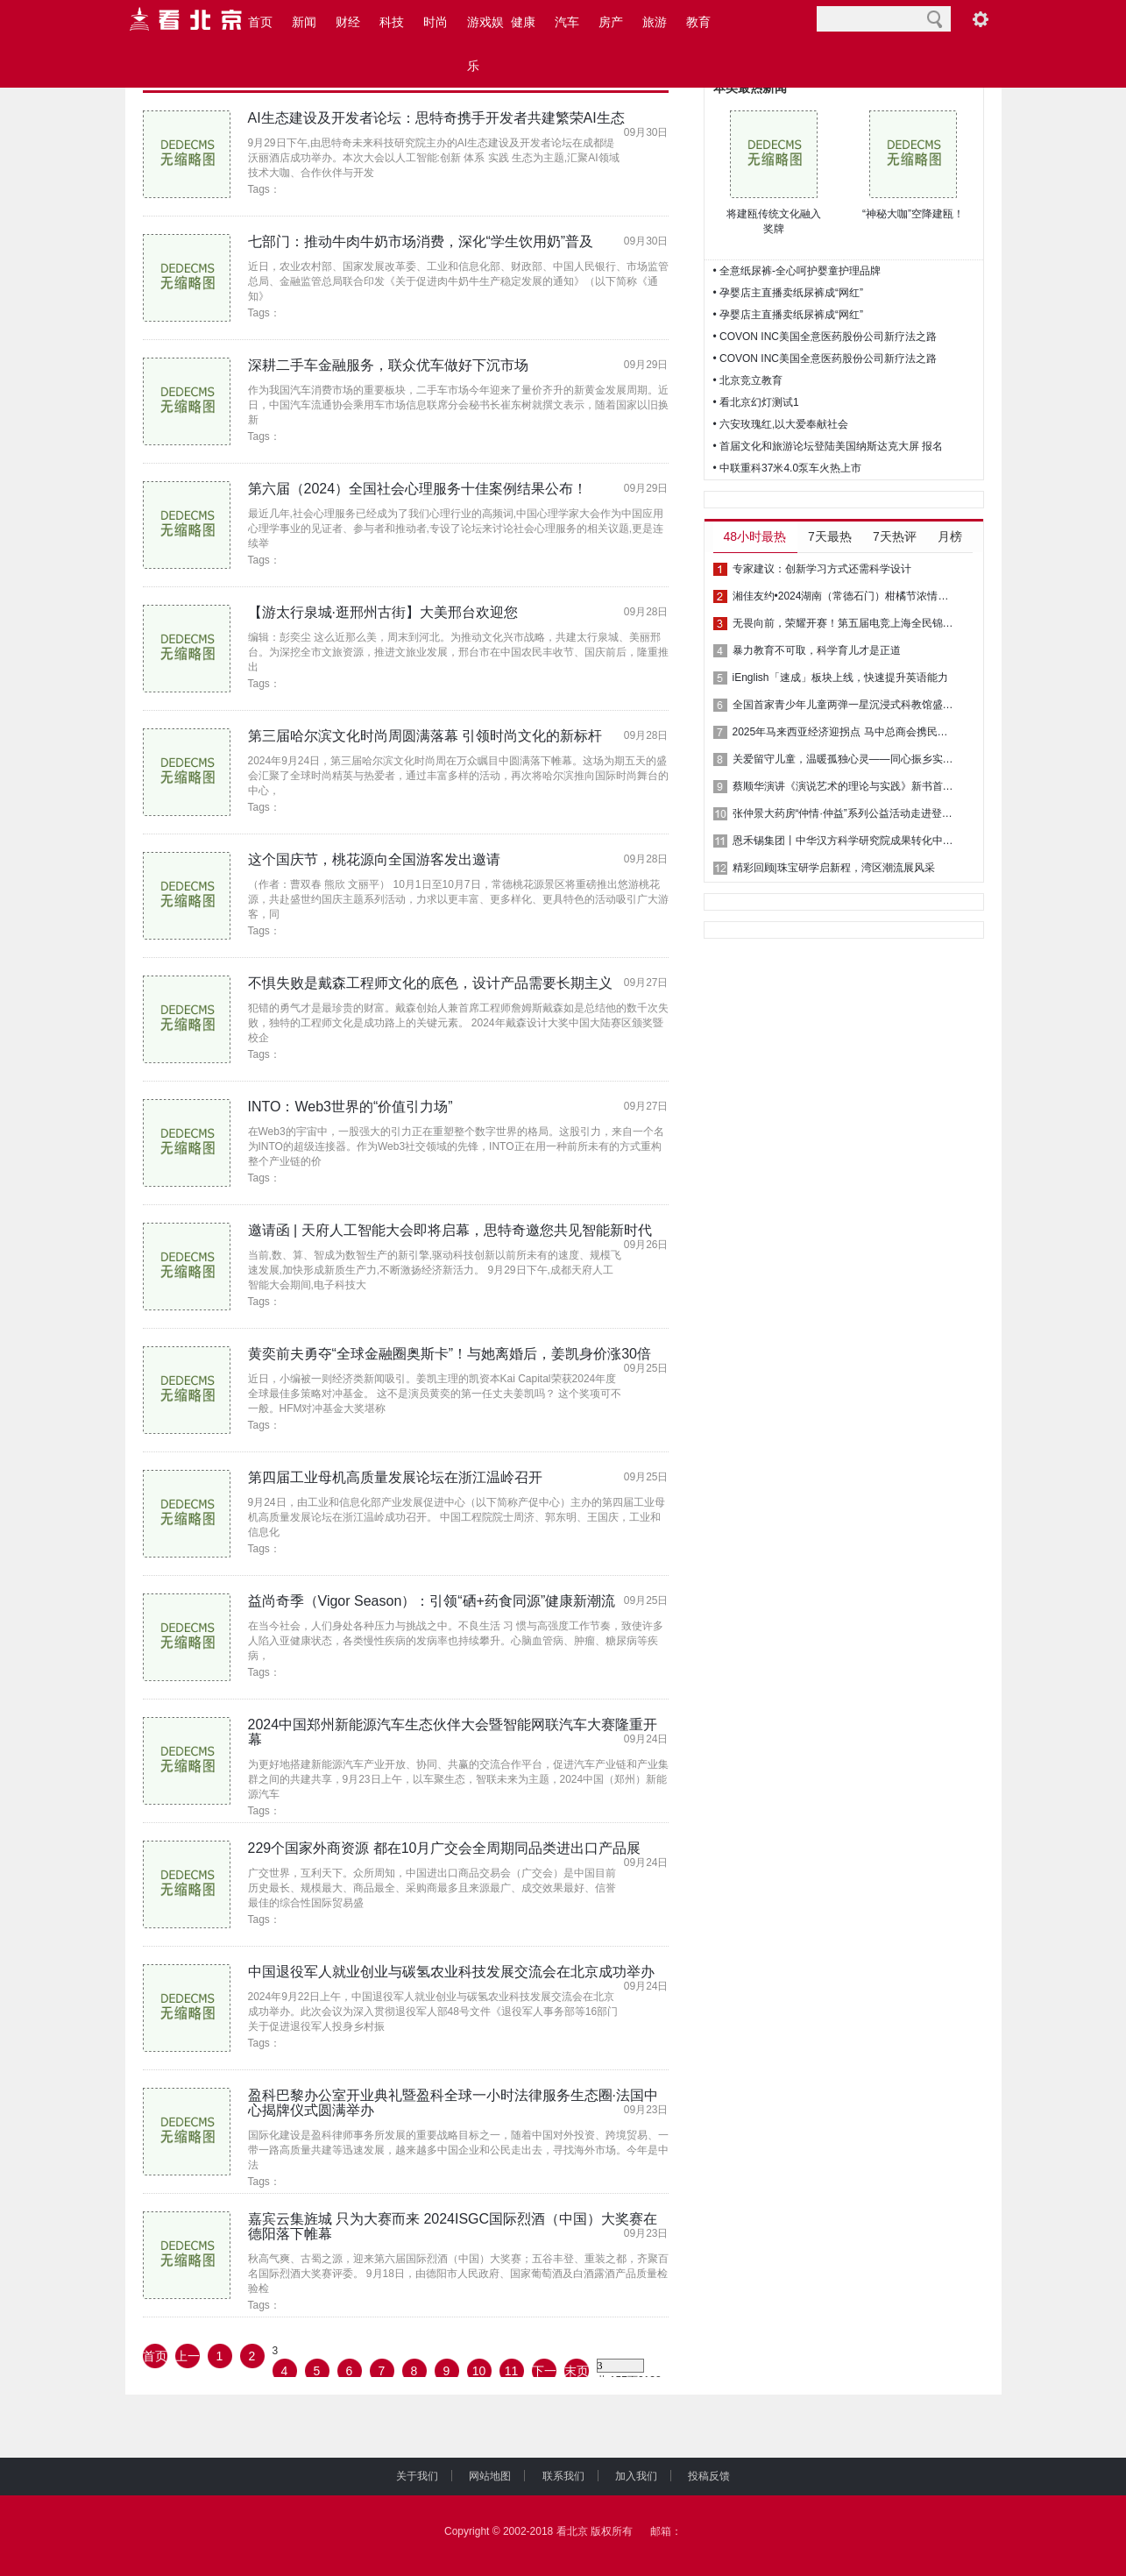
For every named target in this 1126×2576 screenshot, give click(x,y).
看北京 (572, 2531)
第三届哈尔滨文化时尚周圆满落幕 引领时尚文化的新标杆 (425, 735)
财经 (348, 22)
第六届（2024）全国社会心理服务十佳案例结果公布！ (418, 488)
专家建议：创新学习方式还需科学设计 (822, 569)
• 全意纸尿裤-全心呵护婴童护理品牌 (797, 271)
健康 (523, 22)
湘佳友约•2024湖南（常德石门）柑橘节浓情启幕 (846, 596)
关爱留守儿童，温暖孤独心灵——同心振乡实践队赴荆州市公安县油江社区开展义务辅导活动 (846, 759)
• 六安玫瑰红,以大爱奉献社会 (781, 424)
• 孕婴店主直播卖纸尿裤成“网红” (788, 293)
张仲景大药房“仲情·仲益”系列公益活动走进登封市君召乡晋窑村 (846, 813)
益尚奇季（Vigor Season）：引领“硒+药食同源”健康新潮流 (432, 1600)
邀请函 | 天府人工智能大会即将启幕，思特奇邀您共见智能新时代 (450, 1230)
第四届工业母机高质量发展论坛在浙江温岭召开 (395, 1477)
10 (479, 2371)
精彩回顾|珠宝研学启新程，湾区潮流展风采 (834, 868)
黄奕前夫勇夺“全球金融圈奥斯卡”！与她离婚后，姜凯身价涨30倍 (449, 1353)
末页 (576, 2371)
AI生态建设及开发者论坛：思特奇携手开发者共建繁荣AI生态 (436, 117)
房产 (610, 22)
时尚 (435, 22)
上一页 (187, 2358)
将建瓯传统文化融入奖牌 (773, 221)
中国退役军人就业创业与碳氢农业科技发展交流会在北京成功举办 (451, 1971)
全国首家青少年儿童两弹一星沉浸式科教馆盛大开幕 (846, 705)
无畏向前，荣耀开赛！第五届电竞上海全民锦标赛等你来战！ (846, 623)
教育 (698, 22)
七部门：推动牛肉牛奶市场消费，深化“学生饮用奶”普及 (421, 241)
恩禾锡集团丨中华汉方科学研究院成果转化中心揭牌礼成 (846, 840)
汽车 (567, 22)
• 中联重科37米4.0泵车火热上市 (787, 468)
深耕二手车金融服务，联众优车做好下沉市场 (388, 365)
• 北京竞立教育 (748, 380)
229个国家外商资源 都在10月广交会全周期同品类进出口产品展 (444, 1848)
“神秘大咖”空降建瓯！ (913, 214)
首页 (260, 22)
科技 (391, 22)
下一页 (544, 2373)
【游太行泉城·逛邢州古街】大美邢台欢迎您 (383, 612)
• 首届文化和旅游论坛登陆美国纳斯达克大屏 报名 (828, 446)
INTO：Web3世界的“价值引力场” (350, 1106)
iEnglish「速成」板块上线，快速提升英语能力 (840, 677)
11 (512, 2371)
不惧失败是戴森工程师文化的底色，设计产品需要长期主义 (430, 983)
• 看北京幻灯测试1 (756, 402)
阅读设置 (981, 19)
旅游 (654, 22)
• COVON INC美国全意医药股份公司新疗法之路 (825, 336)
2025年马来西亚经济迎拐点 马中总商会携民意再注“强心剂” (846, 732)
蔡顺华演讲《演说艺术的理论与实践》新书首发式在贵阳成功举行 (846, 786)
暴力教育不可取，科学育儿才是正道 (817, 650)
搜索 (934, 19)
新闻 (304, 22)
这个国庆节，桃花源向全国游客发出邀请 (374, 859)
